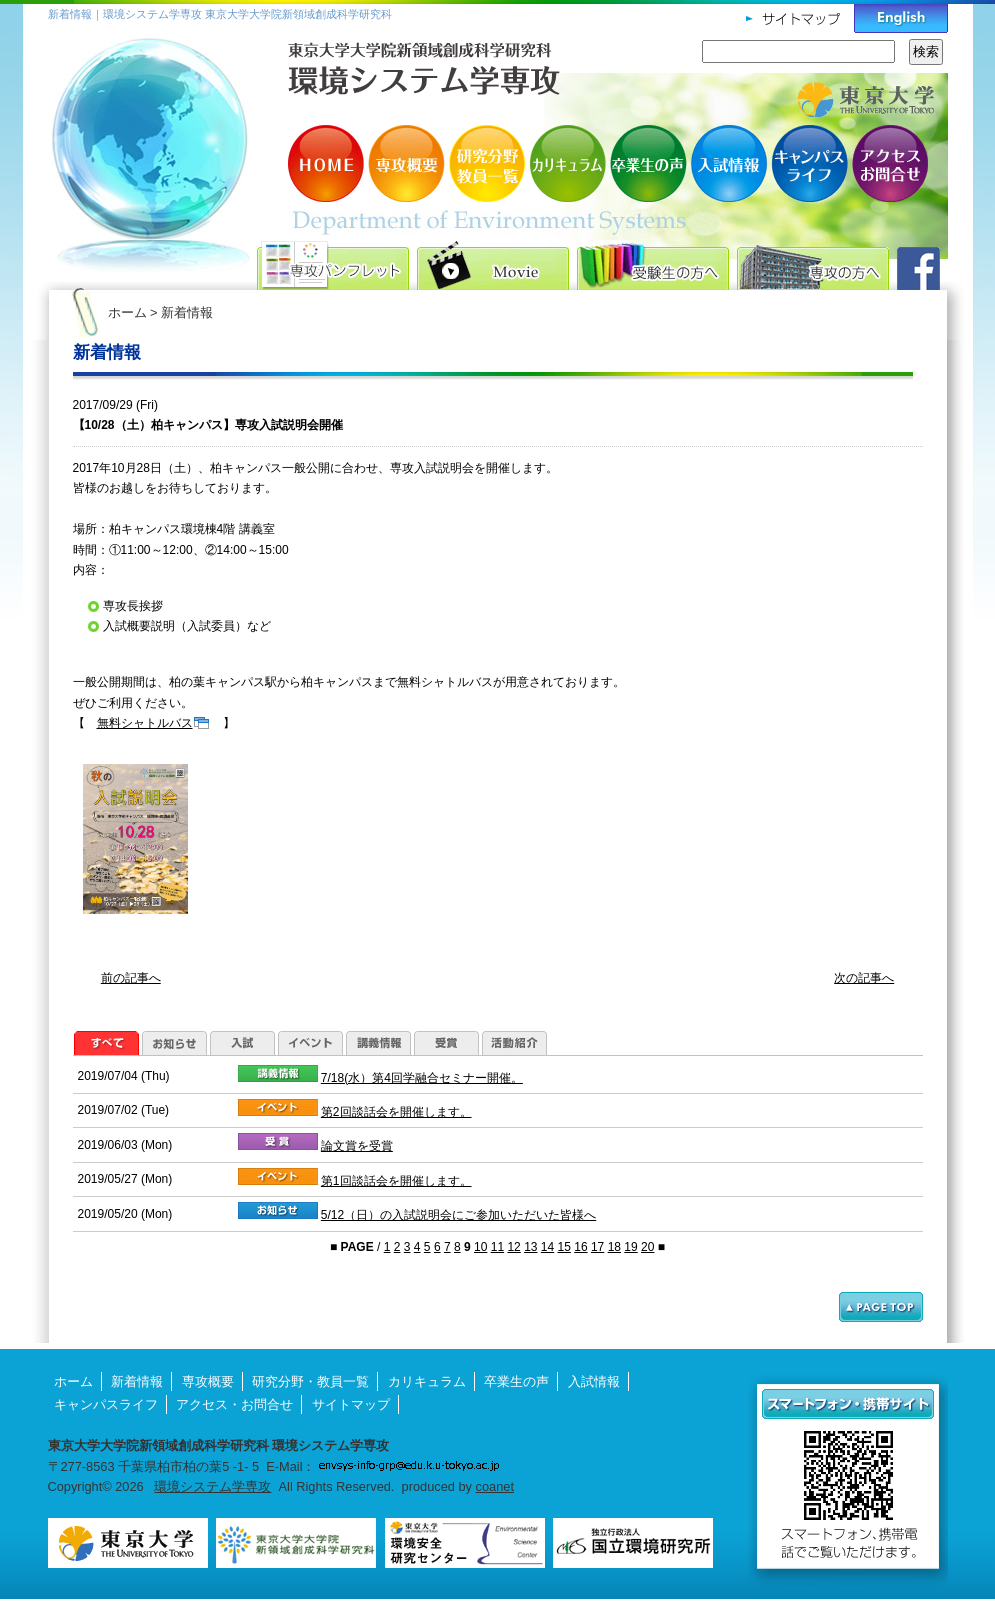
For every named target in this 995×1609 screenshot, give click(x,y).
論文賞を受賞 (357, 1146)
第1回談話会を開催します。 (396, 1181)
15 (564, 1247)
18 (614, 1247)
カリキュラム (568, 163)
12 (513, 1247)
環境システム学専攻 (212, 1486)
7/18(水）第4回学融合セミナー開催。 (422, 1078)
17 (597, 1247)
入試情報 (728, 163)
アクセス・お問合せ (888, 163)
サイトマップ (351, 1404)
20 (647, 1247)
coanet (495, 1486)
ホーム (127, 312)
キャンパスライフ (808, 163)
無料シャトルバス (145, 723)
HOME (328, 163)
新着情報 (137, 1381)
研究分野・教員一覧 (488, 163)
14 (547, 1247)
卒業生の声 (648, 163)
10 (480, 1247)
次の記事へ (864, 978)
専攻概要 (408, 163)
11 (497, 1247)
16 (580, 1247)
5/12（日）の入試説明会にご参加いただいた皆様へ (458, 1215)
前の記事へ (131, 978)
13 (530, 1247)
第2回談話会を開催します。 (396, 1112)
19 (630, 1247)
